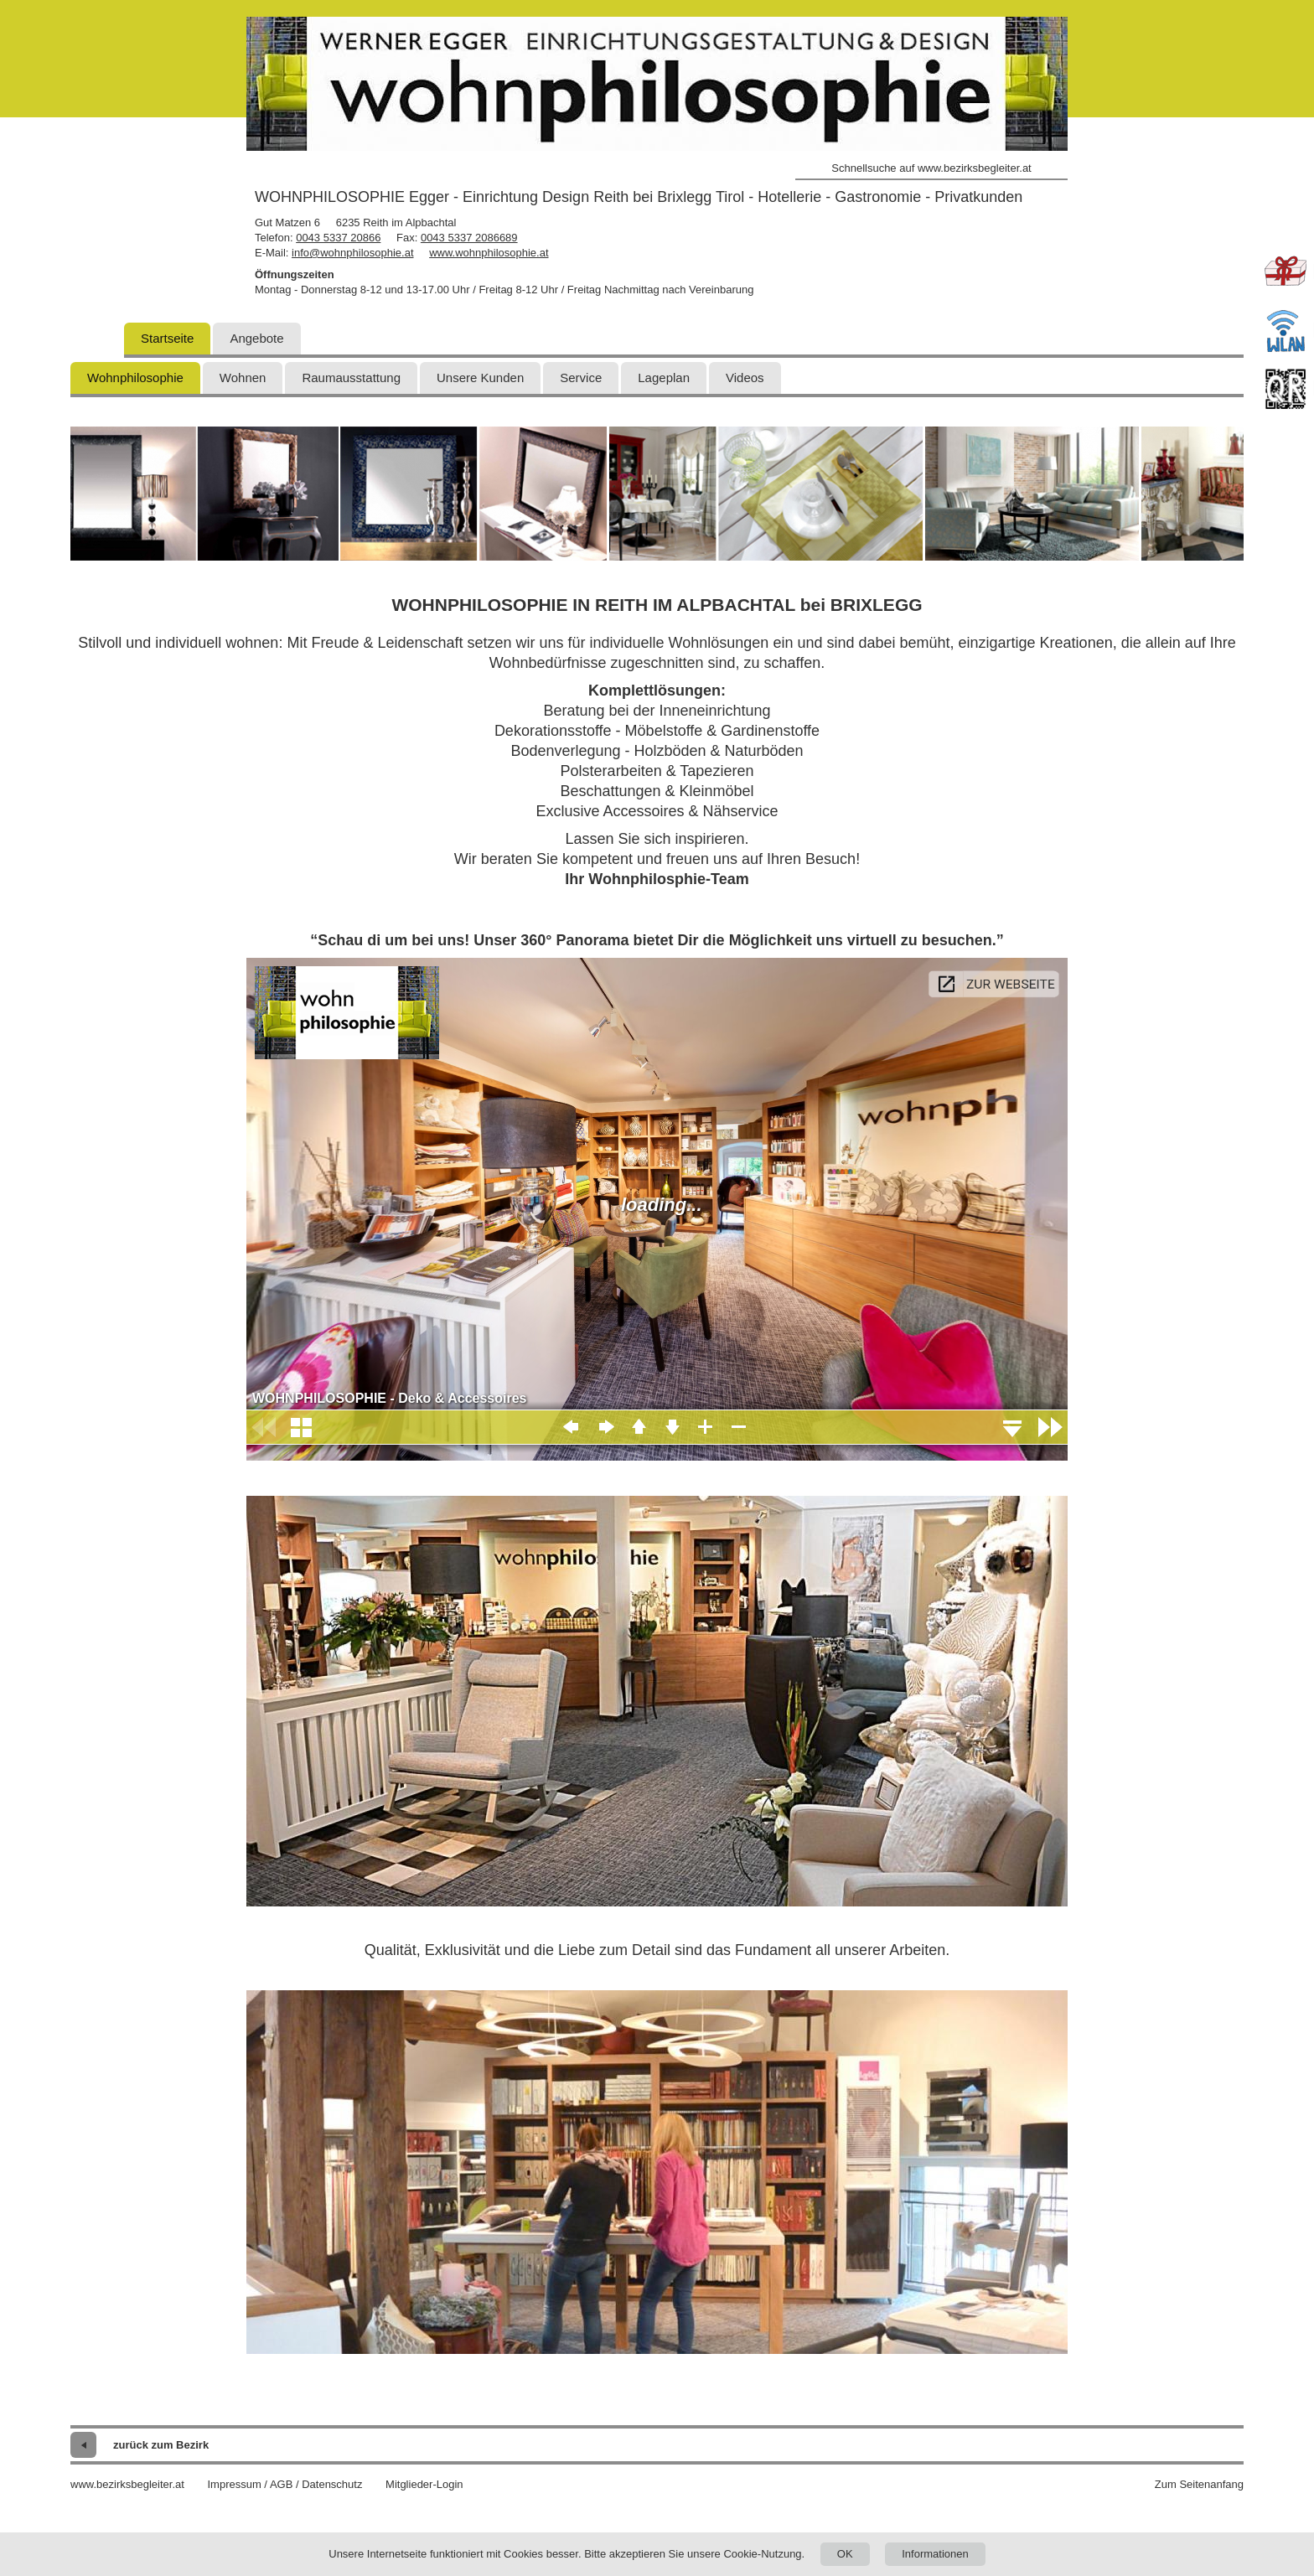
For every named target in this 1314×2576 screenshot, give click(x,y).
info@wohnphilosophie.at (352, 252)
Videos (745, 377)
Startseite (167, 338)
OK (845, 2554)
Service (581, 377)
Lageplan (664, 377)
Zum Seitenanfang (1199, 2484)
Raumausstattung (351, 377)
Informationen (935, 2554)
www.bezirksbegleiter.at (127, 2484)
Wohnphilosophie (135, 377)
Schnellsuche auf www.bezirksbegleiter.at (931, 168)
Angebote (256, 338)
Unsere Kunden (480, 377)
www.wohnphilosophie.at (488, 252)
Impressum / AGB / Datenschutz (284, 2484)
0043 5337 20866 (338, 237)
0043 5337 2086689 (469, 237)
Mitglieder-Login (424, 2484)
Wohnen (243, 377)
